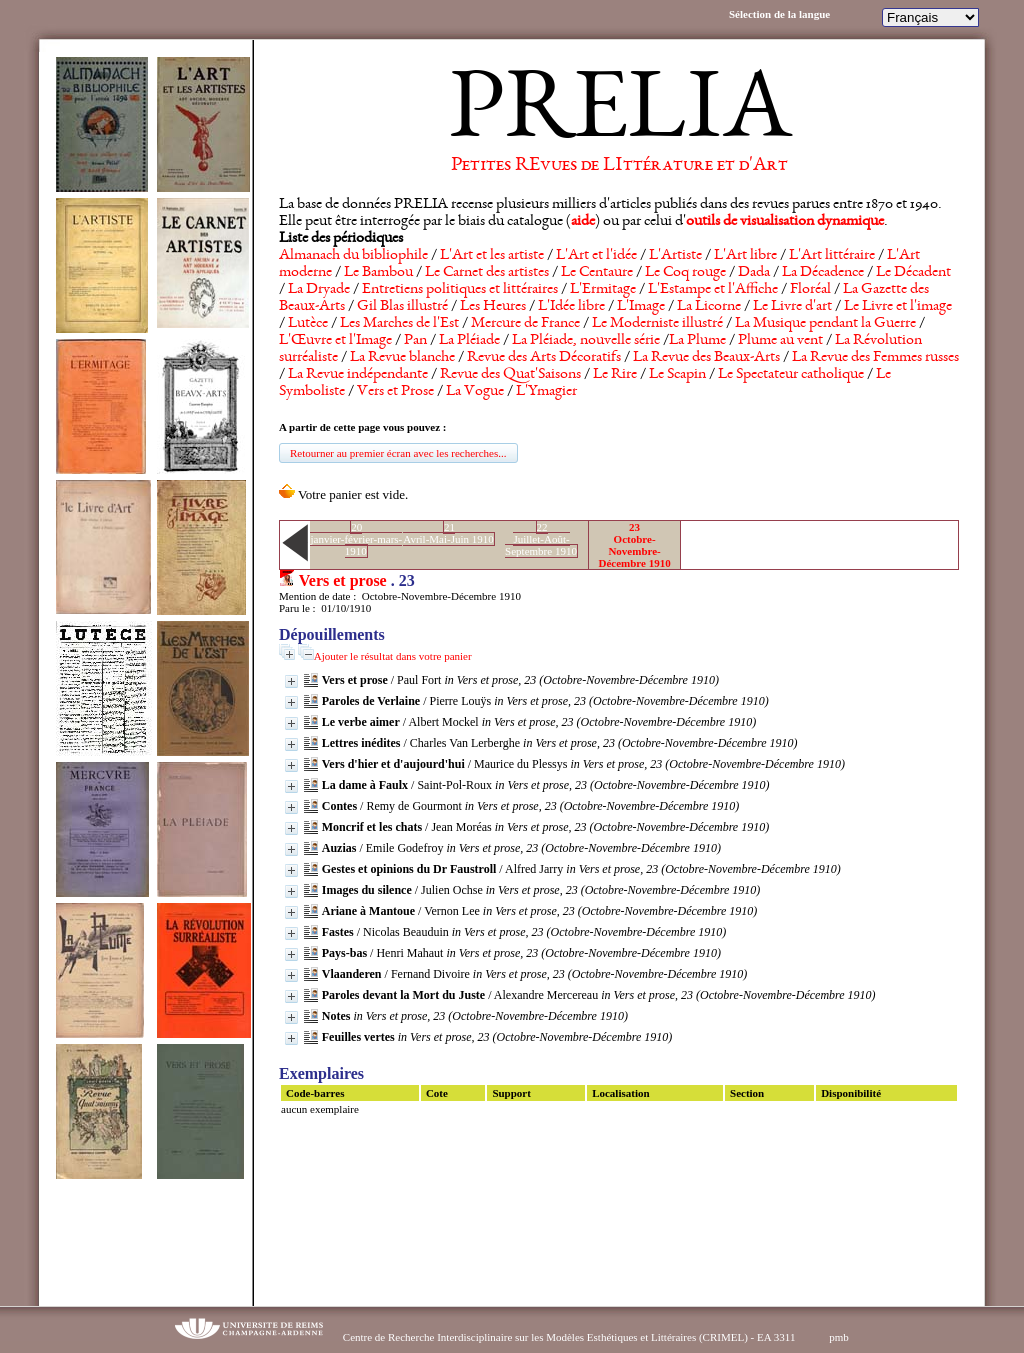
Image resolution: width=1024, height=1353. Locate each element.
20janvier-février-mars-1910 (356, 539)
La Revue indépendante (358, 375)
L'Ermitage (603, 290)
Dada (754, 273)
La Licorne (709, 307)
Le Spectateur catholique (791, 375)
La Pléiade (469, 341)
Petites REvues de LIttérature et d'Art (619, 166)
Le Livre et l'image (898, 307)
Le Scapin (677, 375)
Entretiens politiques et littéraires (460, 290)
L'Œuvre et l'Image (335, 341)
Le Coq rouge (685, 273)
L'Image (641, 307)
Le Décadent (913, 273)
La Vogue (475, 392)
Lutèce (308, 324)
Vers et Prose (395, 392)
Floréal (810, 290)
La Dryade (319, 290)
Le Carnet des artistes (487, 273)
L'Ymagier (546, 392)
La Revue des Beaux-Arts (706, 358)
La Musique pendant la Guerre (825, 324)
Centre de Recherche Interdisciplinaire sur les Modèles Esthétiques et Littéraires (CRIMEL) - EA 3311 (569, 1337)
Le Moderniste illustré (657, 324)
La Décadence (823, 273)
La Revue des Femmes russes (875, 358)
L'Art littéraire (832, 256)
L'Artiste (675, 256)
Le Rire (615, 375)
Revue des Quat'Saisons (510, 375)
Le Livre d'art (792, 307)
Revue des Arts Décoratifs (544, 358)
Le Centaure (597, 273)
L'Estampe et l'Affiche (713, 290)
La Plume (697, 341)
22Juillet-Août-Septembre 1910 (541, 539)
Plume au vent (780, 341)
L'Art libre (745, 256)
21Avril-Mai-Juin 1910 (448, 533)
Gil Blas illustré (402, 307)
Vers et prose (343, 580)
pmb (839, 1337)
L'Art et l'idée (596, 256)
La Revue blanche (402, 358)
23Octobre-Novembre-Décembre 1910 (634, 545)
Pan (415, 341)
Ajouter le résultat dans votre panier (393, 656)
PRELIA (619, 115)
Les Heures (493, 307)
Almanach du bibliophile (353, 256)
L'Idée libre (571, 307)
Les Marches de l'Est (399, 324)
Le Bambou (378, 273)
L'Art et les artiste (492, 256)
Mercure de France (525, 324)
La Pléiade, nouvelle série (586, 341)
